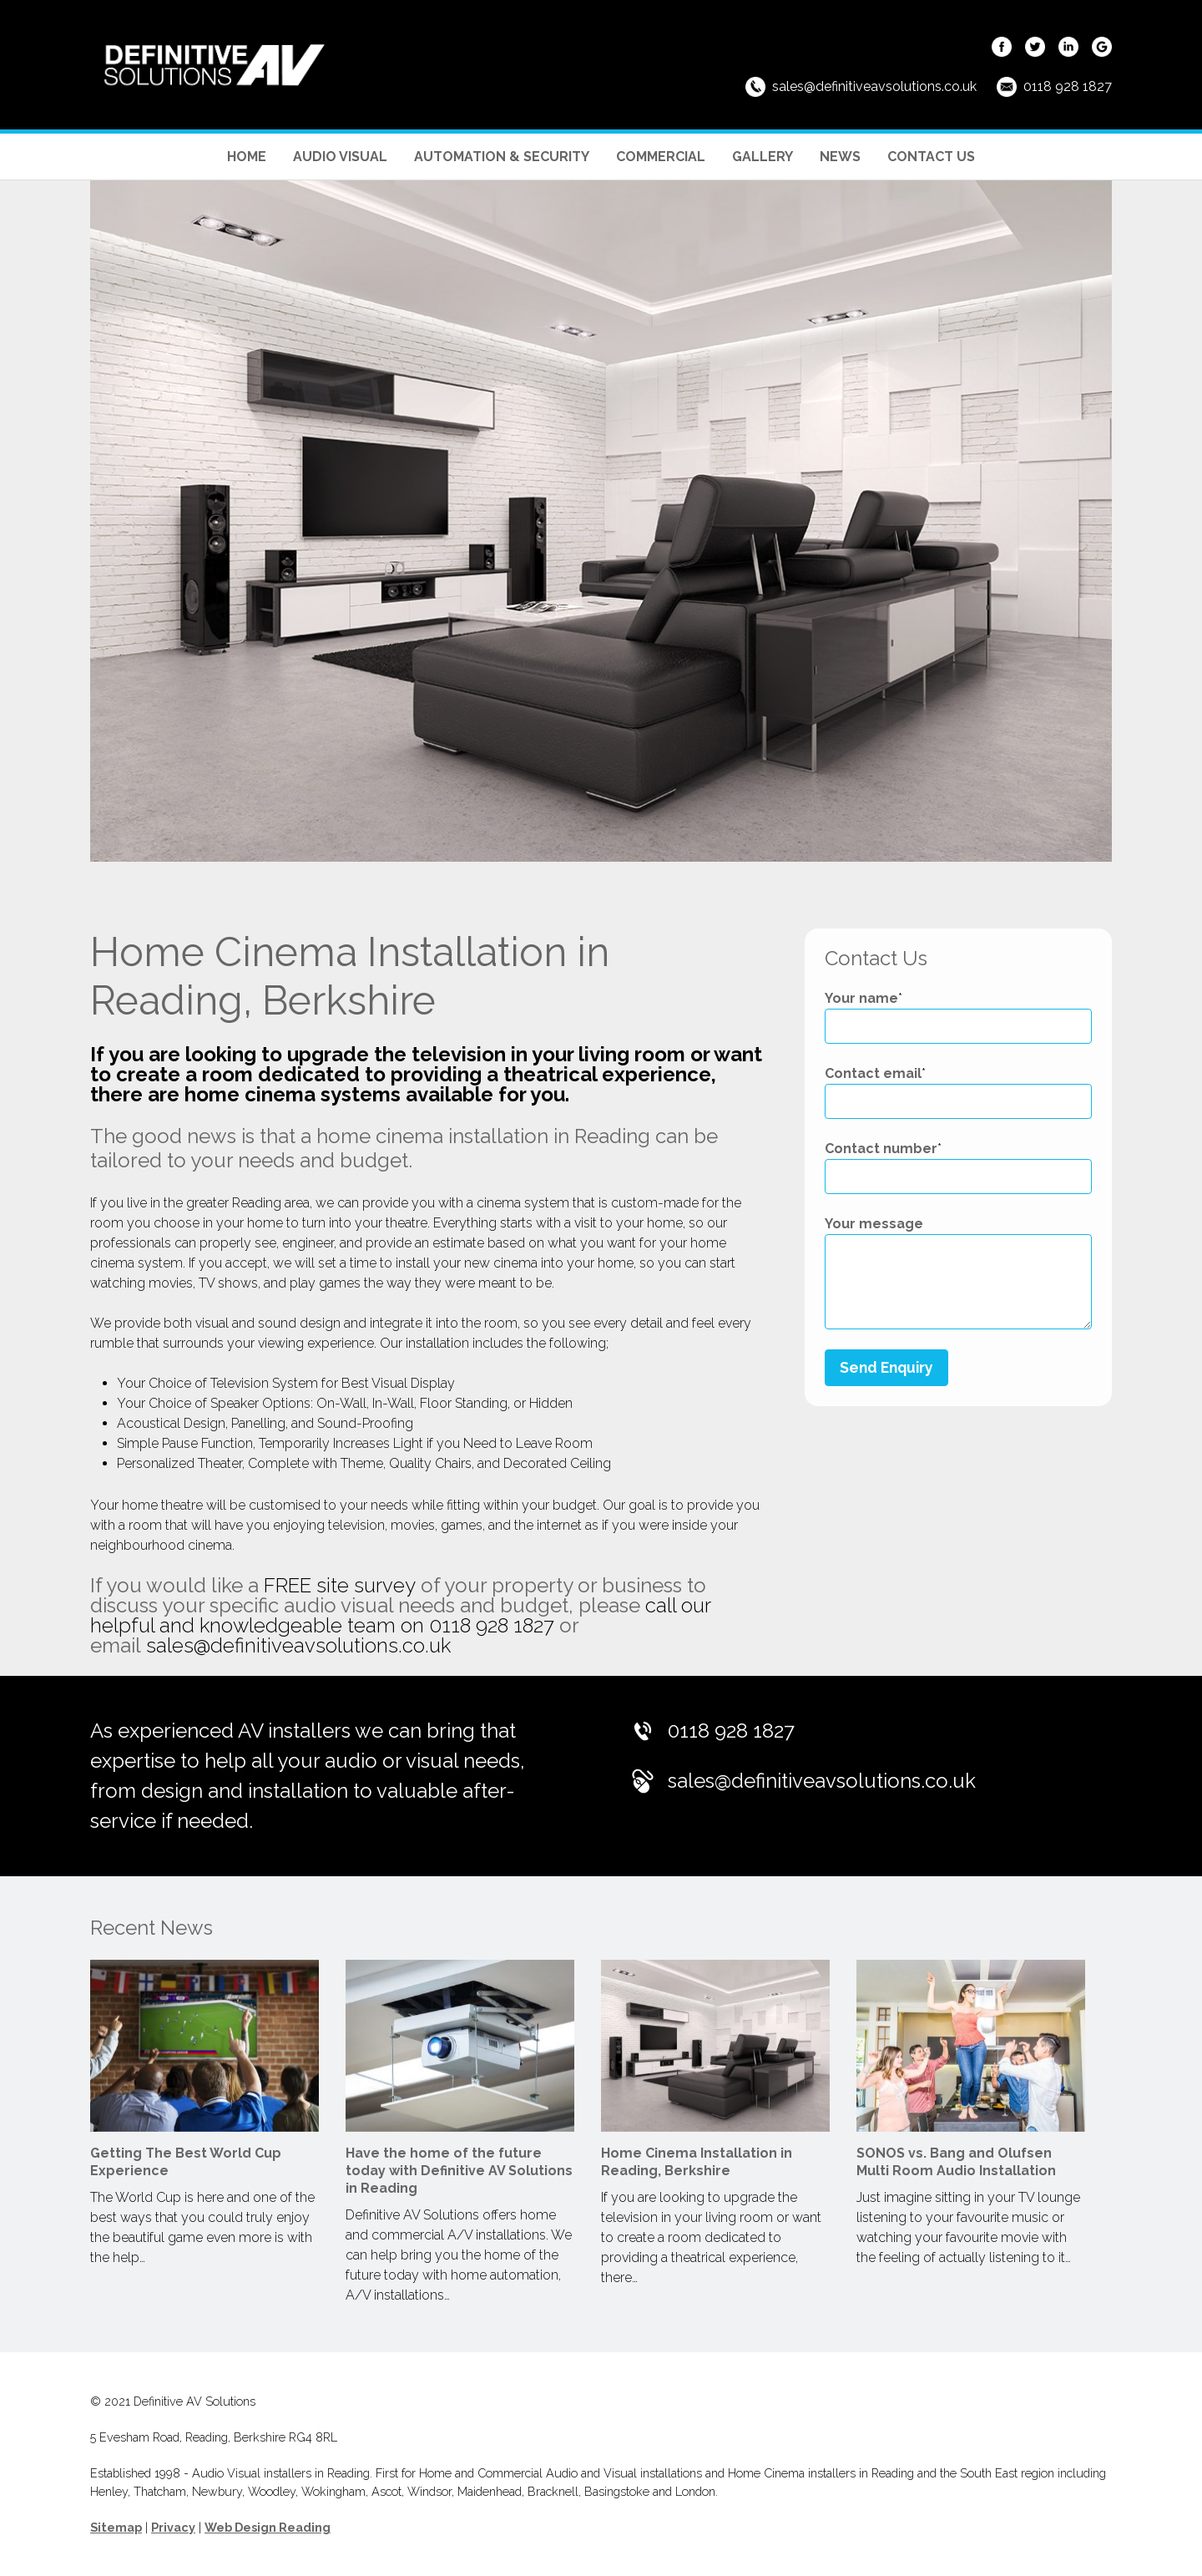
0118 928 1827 (1067, 86)
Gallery (762, 156)
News (840, 156)
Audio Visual (340, 156)
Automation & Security (501, 156)
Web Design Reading (268, 2527)
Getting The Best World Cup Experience (185, 2162)
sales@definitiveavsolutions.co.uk (874, 86)
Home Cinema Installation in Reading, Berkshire (696, 2162)
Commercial (660, 156)
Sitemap (116, 2527)
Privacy (173, 2527)
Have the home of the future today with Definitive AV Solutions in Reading (459, 2170)
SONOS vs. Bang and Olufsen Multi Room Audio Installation (956, 2162)
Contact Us (931, 156)
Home (246, 156)
